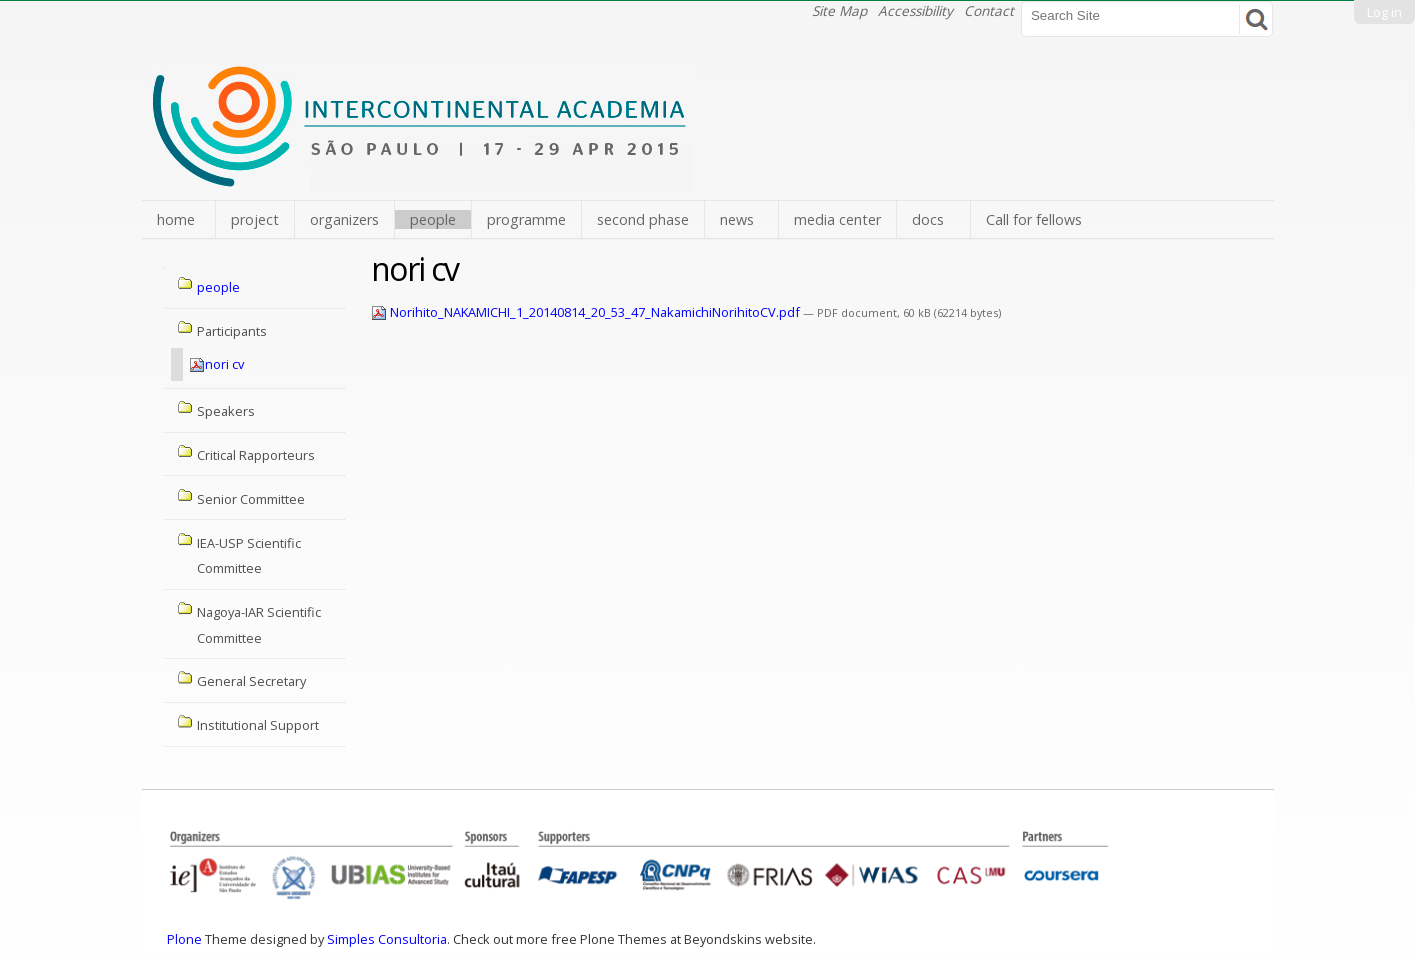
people (433, 219)
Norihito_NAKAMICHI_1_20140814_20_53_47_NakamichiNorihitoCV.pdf (587, 312)
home (176, 219)
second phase (643, 219)
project (255, 219)
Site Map (839, 10)
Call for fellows (1034, 219)
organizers (344, 219)
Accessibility (915, 10)
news (737, 219)
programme (526, 219)
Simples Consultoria (387, 939)
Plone (184, 939)
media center (837, 219)
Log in (1384, 12)
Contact (989, 10)
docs (928, 219)
